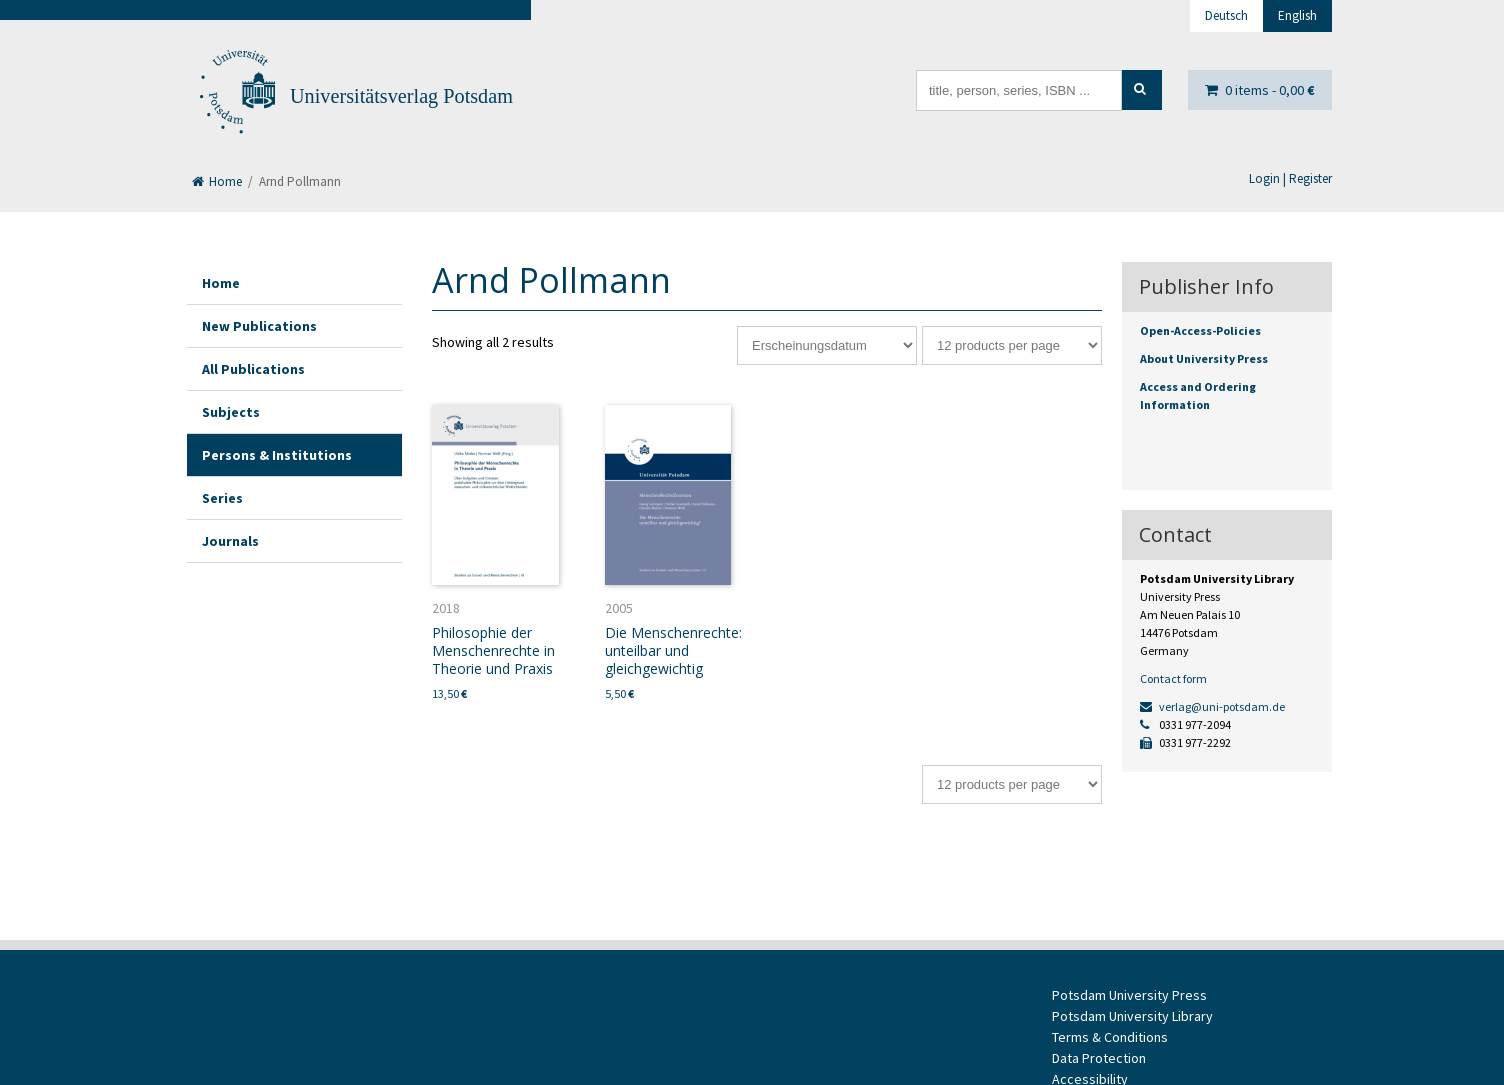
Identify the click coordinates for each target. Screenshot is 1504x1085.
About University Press (1204, 358)
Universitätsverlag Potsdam (401, 96)
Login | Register (1290, 178)
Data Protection (1099, 1058)
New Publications (259, 326)
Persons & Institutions (277, 455)
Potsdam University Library (1132, 1016)
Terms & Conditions (1110, 1037)
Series (222, 498)
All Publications (253, 369)
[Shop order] (827, 345)
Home (217, 181)
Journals (230, 541)
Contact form (1173, 678)
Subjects (231, 412)
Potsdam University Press (1129, 995)
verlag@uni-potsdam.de (1212, 706)
